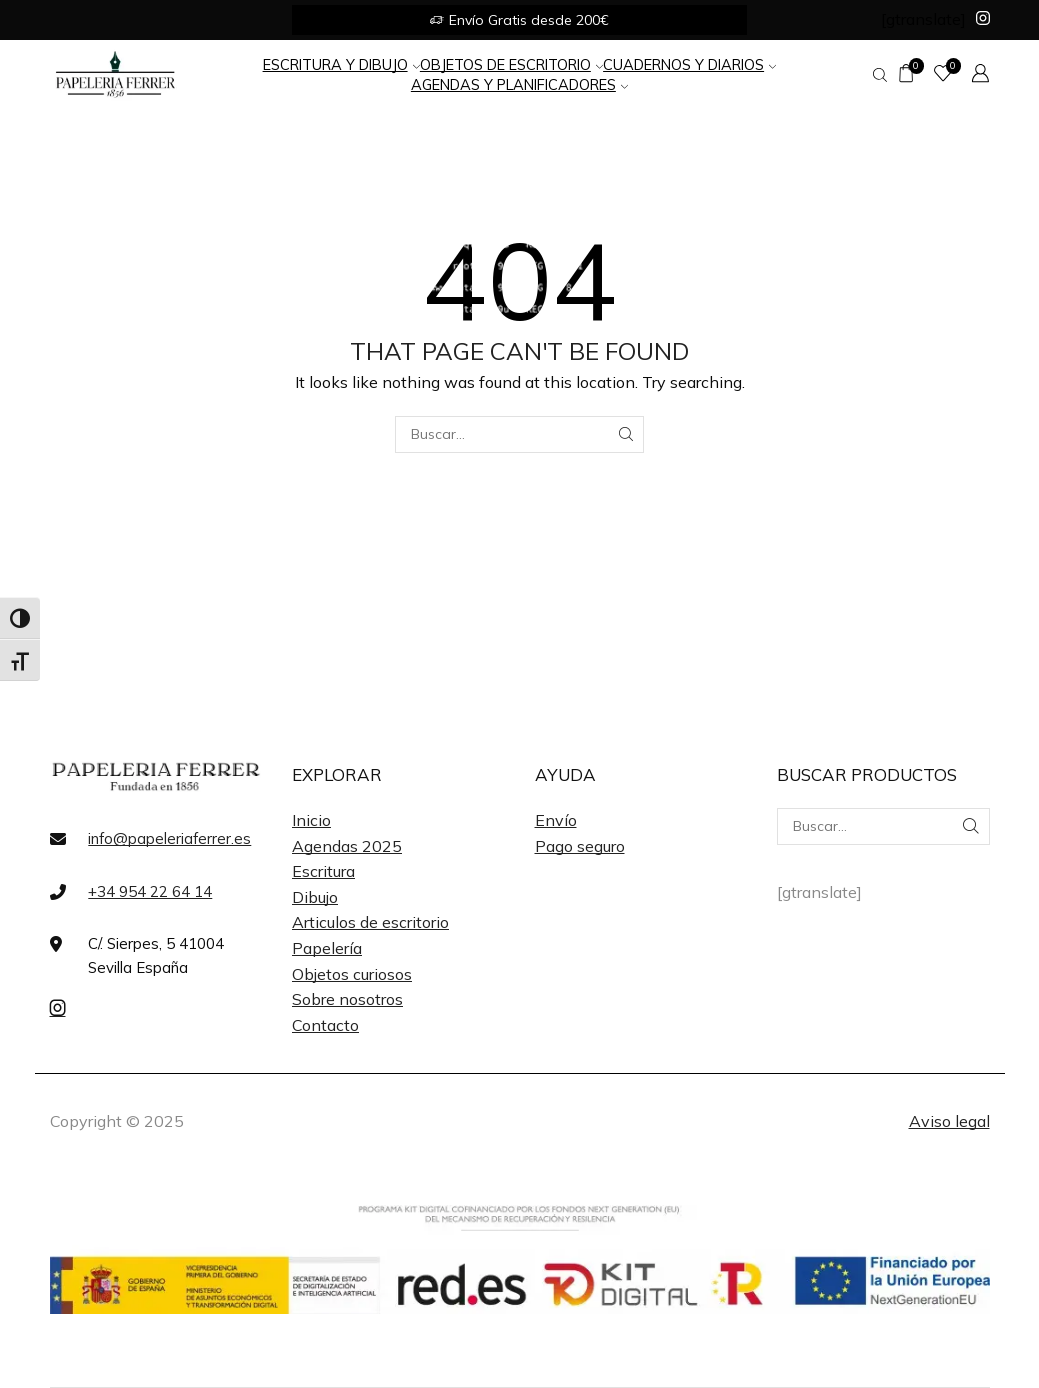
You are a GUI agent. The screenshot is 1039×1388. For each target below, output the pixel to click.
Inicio (311, 820)
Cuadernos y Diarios (689, 64)
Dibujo (315, 897)
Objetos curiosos (352, 974)
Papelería (327, 948)
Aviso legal (949, 1121)
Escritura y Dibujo (341, 64)
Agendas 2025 (347, 846)
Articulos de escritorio (370, 922)
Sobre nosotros (347, 999)
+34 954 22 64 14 (150, 891)
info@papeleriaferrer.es (169, 838)
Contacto (325, 1025)
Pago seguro (580, 846)
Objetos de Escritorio (511, 64)
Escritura (323, 871)
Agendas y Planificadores (519, 84)
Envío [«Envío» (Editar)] (556, 820)
